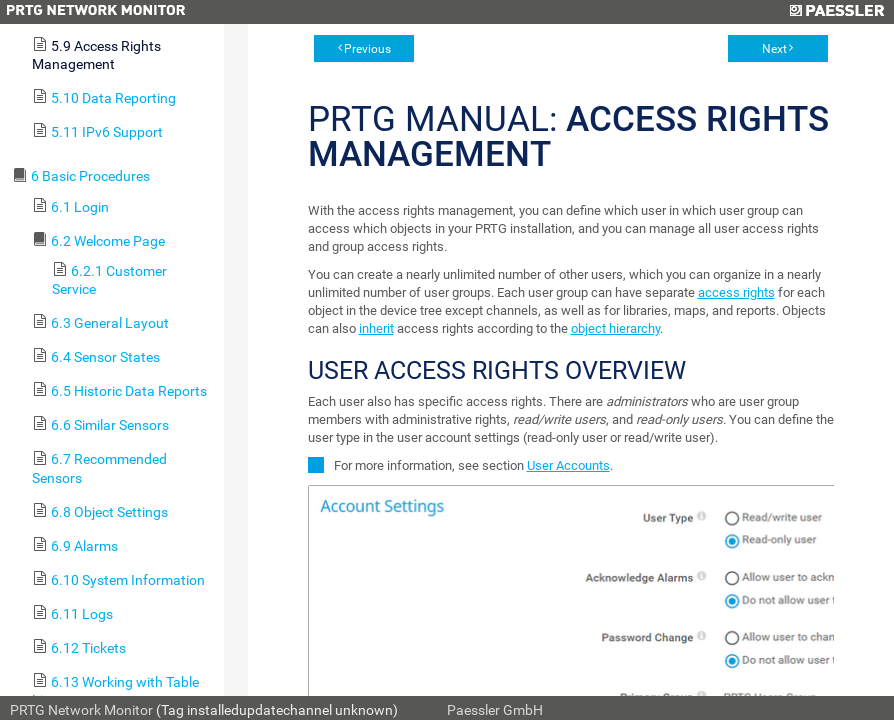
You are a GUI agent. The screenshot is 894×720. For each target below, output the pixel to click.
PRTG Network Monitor (81, 710)
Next (774, 49)
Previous (367, 49)
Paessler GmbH (495, 710)
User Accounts (568, 465)
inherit (376, 328)
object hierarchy (615, 328)
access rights (736, 292)
